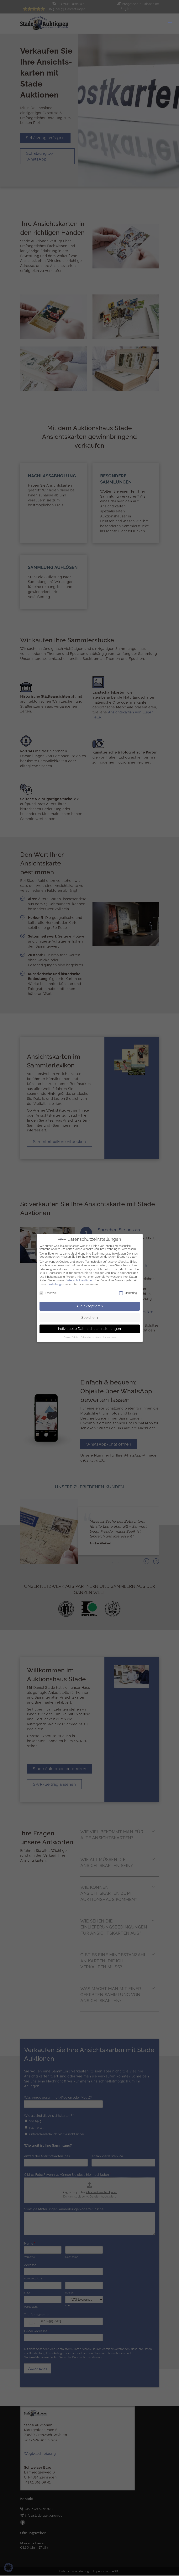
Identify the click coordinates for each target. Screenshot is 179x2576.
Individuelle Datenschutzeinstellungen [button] (89, 1329)
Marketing (128, 1292)
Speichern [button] (89, 1318)
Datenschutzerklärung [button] (92, 1337)
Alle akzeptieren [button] (89, 1306)
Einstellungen (55, 1284)
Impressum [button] (110, 1337)
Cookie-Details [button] (71, 1337)
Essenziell (48, 1292)
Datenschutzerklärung (79, 1280)
